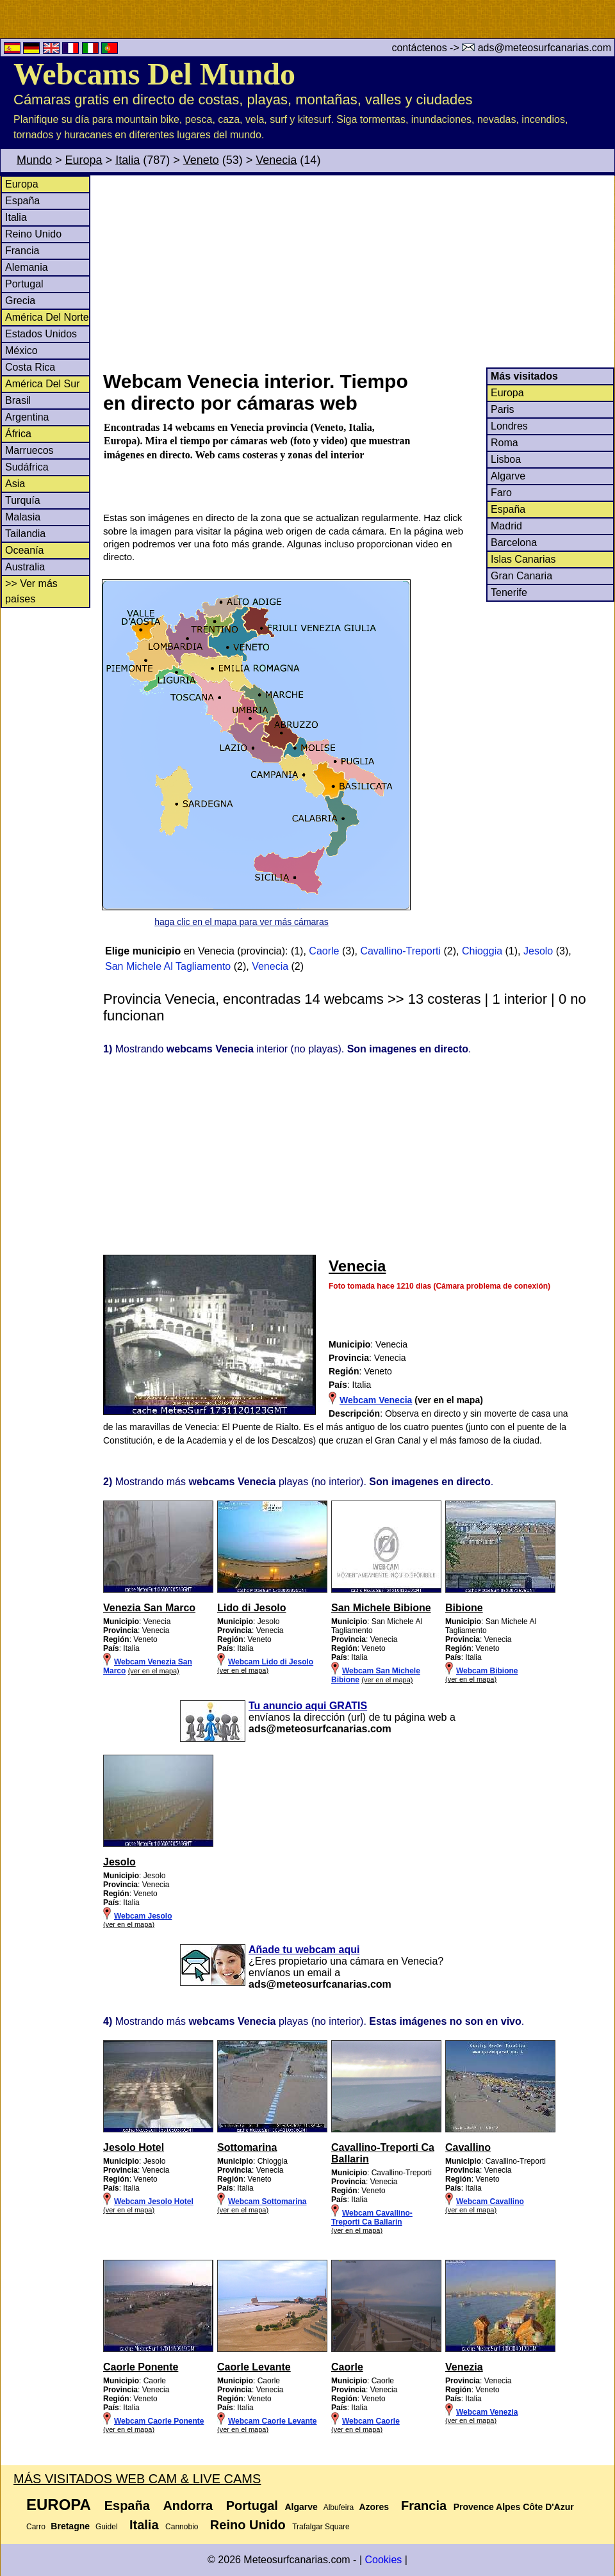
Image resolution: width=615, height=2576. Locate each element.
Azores (374, 2507)
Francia (22, 250)
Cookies (383, 2559)
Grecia (20, 300)
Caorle (324, 951)
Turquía (22, 500)
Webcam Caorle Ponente (159, 2421)
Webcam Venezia (487, 2412)
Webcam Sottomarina (267, 2201)
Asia (15, 483)
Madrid (506, 525)
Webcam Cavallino (490, 2201)
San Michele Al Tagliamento (168, 966)
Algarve (508, 476)
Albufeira (339, 2507)
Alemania (26, 267)
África (18, 433)
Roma (504, 442)
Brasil (18, 400)
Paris (502, 409)
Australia (25, 566)
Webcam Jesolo (143, 1916)
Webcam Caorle (371, 2421)
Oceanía (24, 550)
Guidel (106, 2526)
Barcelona (514, 542)
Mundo (34, 160)
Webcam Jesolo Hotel (153, 2201)
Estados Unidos (41, 333)
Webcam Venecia (376, 1400)
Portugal (24, 283)
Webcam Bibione (487, 1670)
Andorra (188, 2506)
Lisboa (506, 459)
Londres (509, 426)
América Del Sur (42, 383)
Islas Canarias (523, 559)
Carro (35, 2526)
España (22, 200)
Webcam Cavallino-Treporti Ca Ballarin (372, 2217)
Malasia (22, 516)
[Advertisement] (358, 271)
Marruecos (29, 450)
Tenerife (509, 592)
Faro (501, 492)
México (21, 350)
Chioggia (482, 951)
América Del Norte (47, 317)
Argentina (27, 417)
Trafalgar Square (321, 2526)
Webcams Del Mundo (154, 74)
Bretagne (70, 2526)
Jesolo (538, 951)
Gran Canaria (521, 575)
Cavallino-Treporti (400, 951)
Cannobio (181, 2526)
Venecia (276, 160)
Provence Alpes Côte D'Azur (514, 2507)
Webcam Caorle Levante (272, 2421)
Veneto (201, 160)
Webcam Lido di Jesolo (270, 1661)
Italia (127, 160)
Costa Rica (30, 367)
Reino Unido (33, 234)
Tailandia (25, 533)
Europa (83, 160)
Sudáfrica (27, 467)
